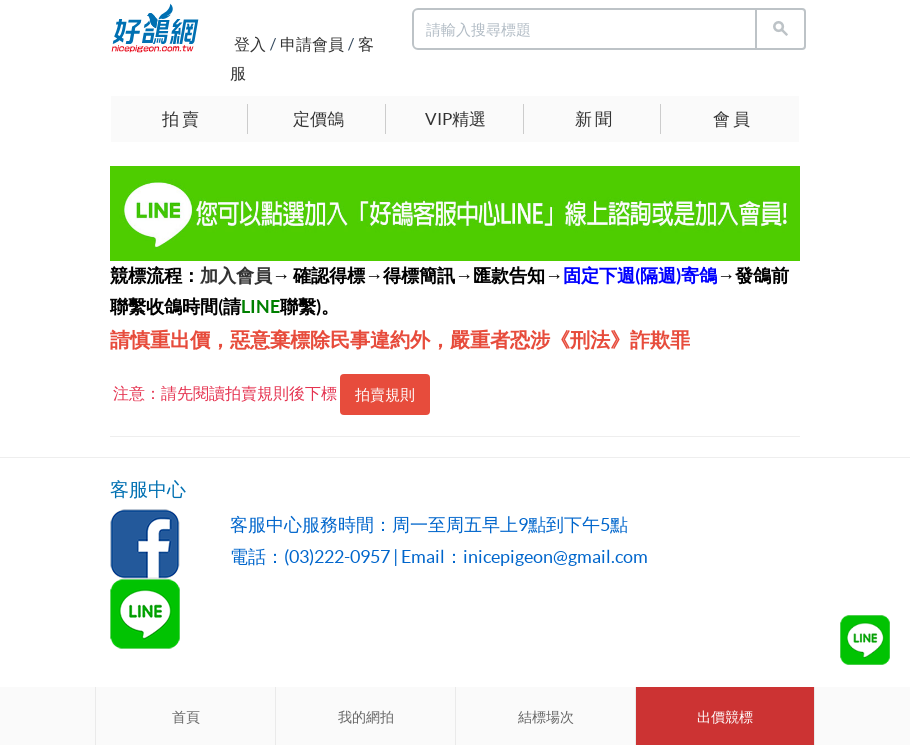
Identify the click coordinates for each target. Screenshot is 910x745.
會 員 (731, 118)
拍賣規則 (385, 394)
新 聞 (593, 118)
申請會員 (312, 44)
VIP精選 (455, 118)
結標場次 (546, 717)
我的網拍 (366, 717)
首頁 (186, 717)
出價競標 (725, 717)
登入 (250, 44)
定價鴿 (318, 118)
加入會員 (236, 275)
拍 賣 (180, 118)
